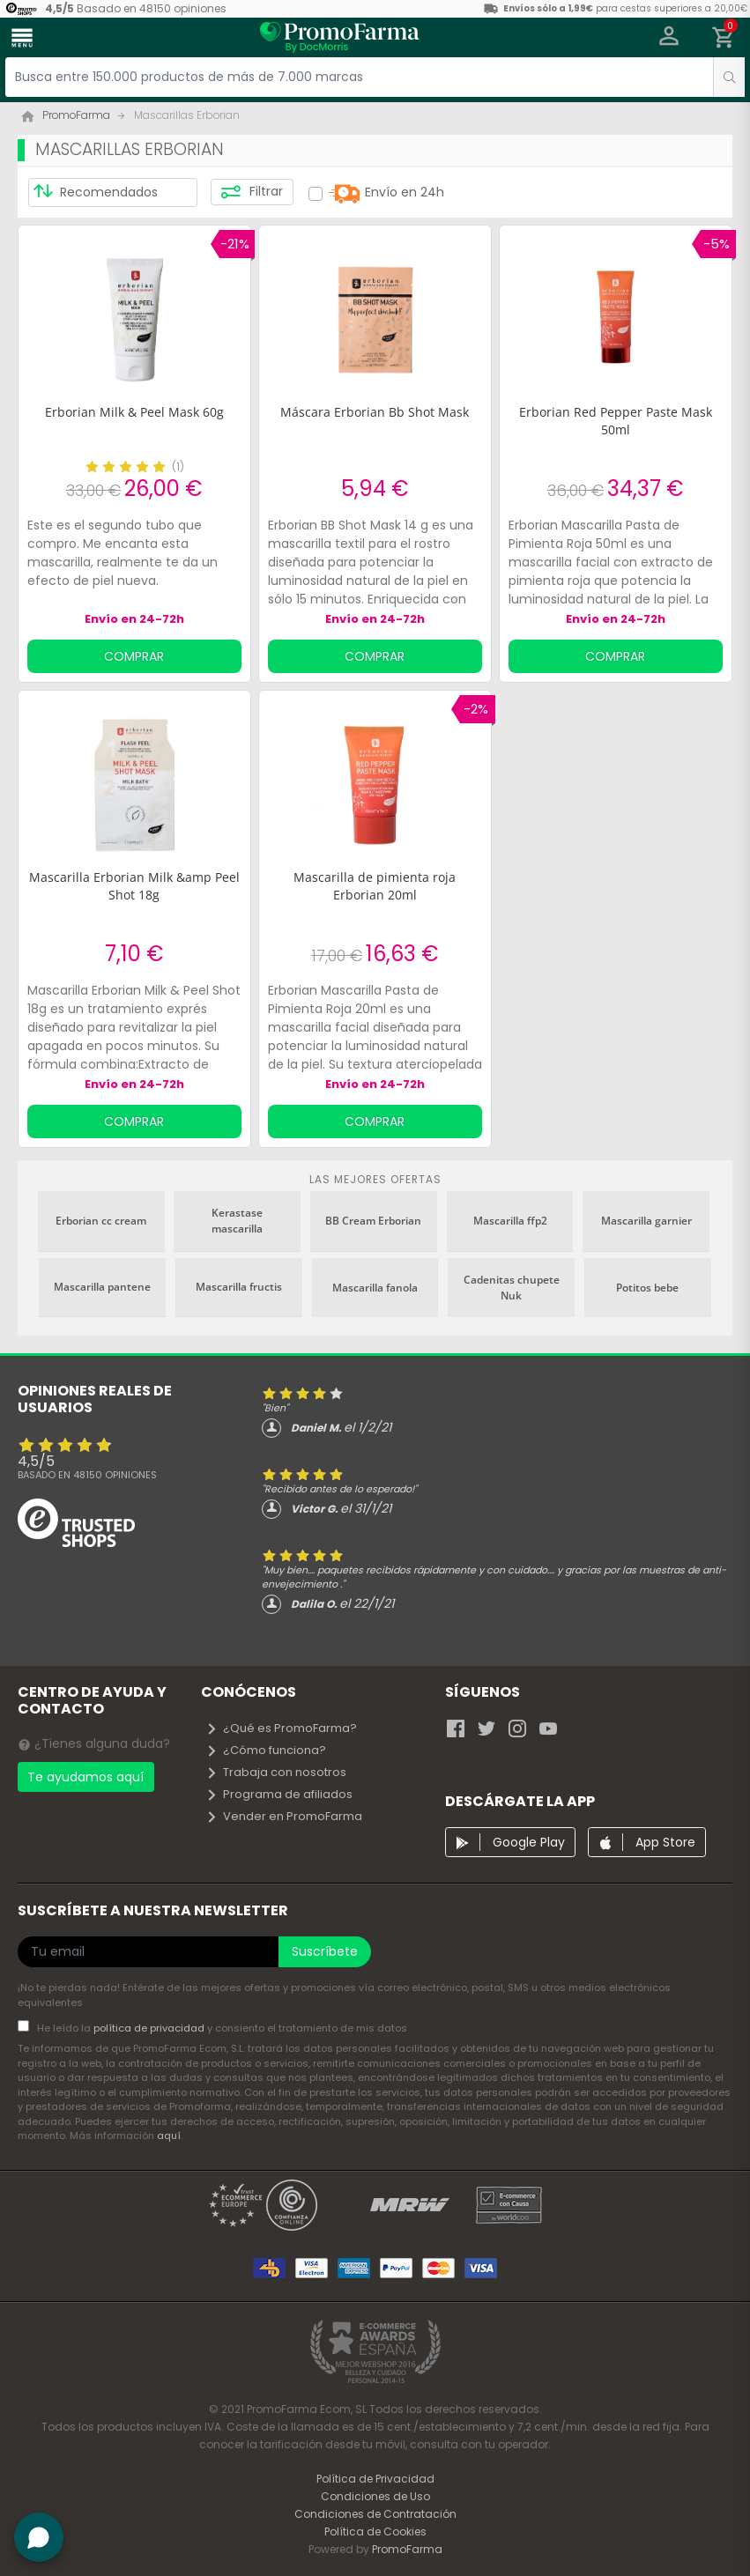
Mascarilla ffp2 (510, 1220)
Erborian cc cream (101, 1220)
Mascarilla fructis (239, 1286)
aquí (169, 2135)
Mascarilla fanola (375, 1287)
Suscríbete (325, 1951)
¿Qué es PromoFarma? (281, 1728)
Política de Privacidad (375, 2478)
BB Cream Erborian (373, 1220)
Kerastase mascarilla (237, 1220)
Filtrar (251, 192)
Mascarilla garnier (646, 1220)
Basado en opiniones (87, 1475)
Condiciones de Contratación (375, 2513)
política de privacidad (150, 2028)
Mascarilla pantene (102, 1286)
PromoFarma (407, 2549)
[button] (669, 38)
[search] (729, 77)
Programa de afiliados (279, 1794)
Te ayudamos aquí (85, 1777)
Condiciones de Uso (375, 2496)
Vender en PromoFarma (283, 1816)
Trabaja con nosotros (275, 1772)
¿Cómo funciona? (265, 1750)
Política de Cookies (375, 2531)
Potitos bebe (647, 1287)
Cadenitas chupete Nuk (512, 1287)
